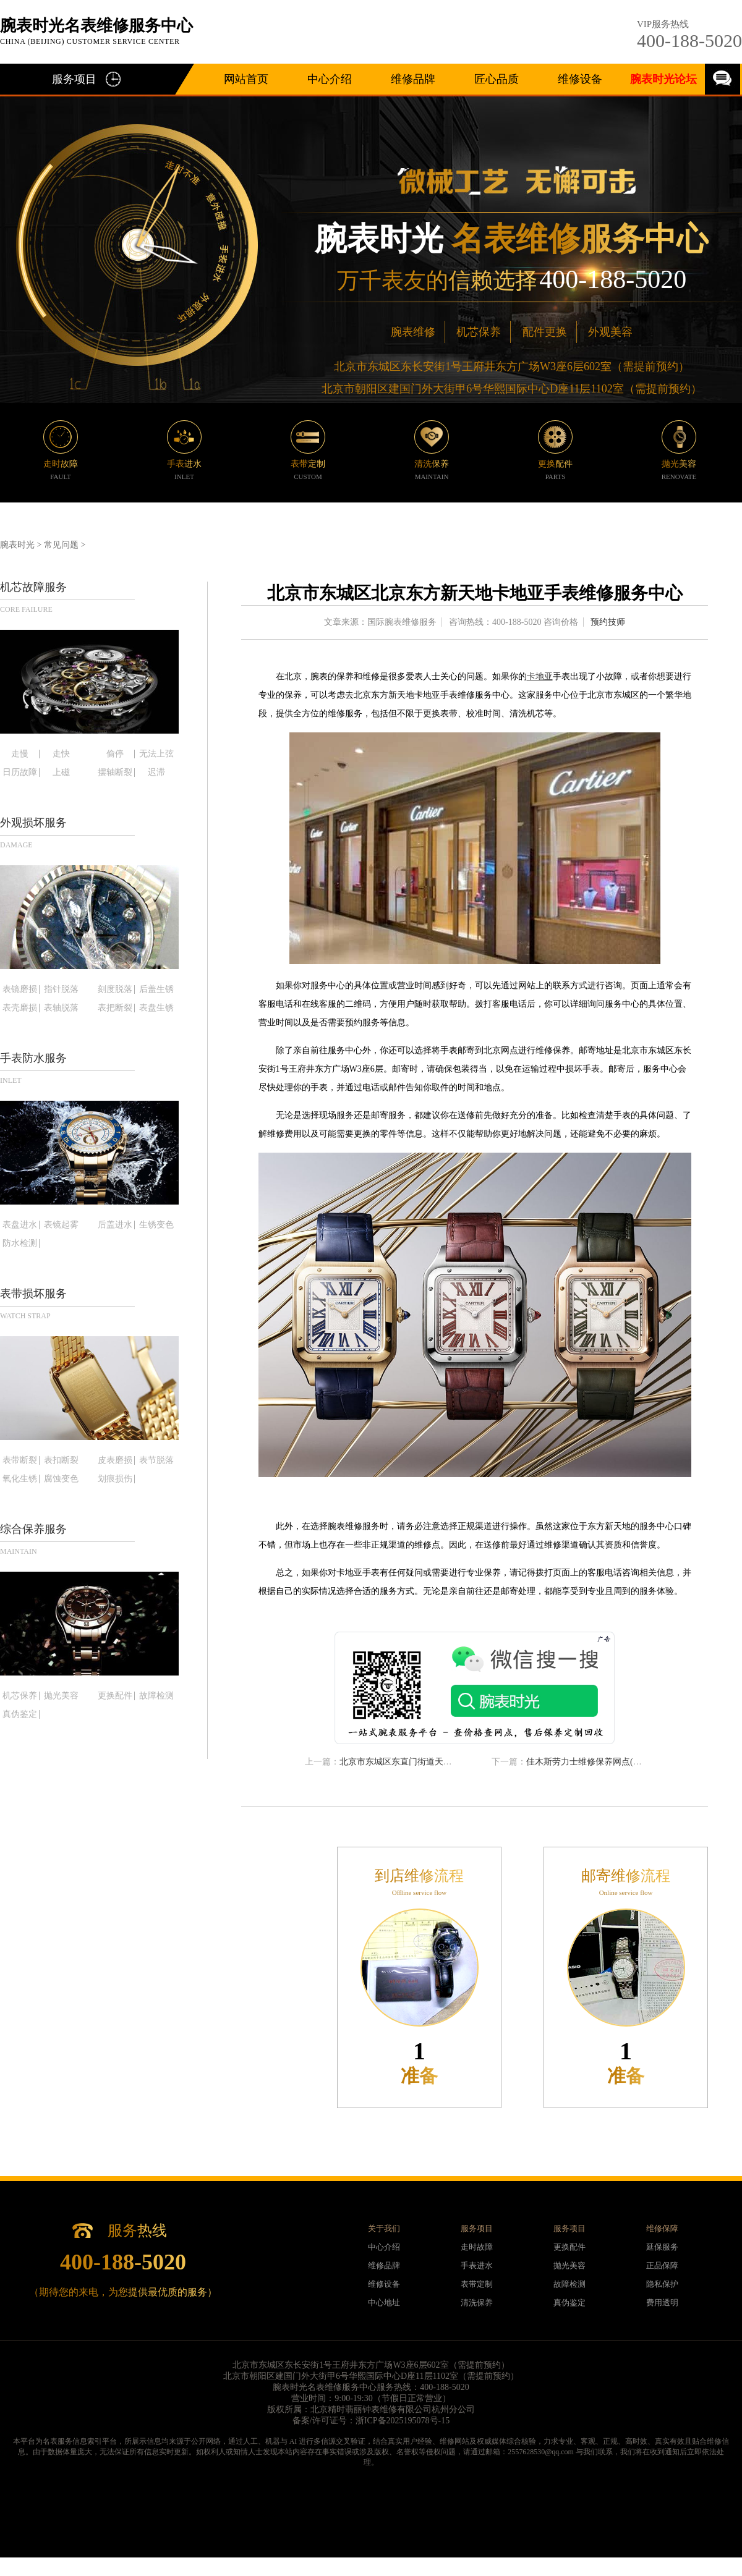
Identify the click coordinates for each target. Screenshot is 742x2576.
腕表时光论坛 (663, 79)
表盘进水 (19, 1225)
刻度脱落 (115, 989)
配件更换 (544, 332)
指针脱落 (61, 989)
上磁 (61, 772)
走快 (61, 754)
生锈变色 (156, 1225)
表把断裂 (115, 1008)
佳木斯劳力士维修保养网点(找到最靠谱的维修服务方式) (633, 1761)
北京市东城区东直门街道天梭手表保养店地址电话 (434, 1761)
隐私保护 (662, 2284)
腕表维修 (413, 332)
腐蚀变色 (61, 1479)
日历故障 (19, 772)
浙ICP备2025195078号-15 (403, 2420)
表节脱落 (156, 1460)
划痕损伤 (115, 1479)
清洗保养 (477, 2302)
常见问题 (61, 544)
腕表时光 (17, 544)
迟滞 (156, 772)
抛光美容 (61, 1696)
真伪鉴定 (19, 1714)
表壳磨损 (19, 1008)
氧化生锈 (19, 1479)
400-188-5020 (689, 40)
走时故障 (477, 2247)
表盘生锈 (156, 1008)
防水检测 (19, 1243)
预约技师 (608, 622)
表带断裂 (19, 1460)
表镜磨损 (19, 989)
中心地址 (384, 2302)
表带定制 (477, 2284)
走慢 (19, 754)
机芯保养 (478, 332)
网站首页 (246, 79)
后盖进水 (115, 1225)
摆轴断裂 (115, 772)
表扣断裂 (61, 1460)
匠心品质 (496, 79)
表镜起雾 (61, 1225)
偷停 (115, 754)
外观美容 (610, 332)
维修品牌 (413, 79)
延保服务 (662, 2247)
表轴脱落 (61, 1008)
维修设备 (580, 79)
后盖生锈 (156, 989)
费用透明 (662, 2302)
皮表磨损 (115, 1460)
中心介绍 (329, 79)
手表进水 (477, 2265)
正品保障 (662, 2265)
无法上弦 (156, 754)
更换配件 (115, 1696)
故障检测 (156, 1696)
